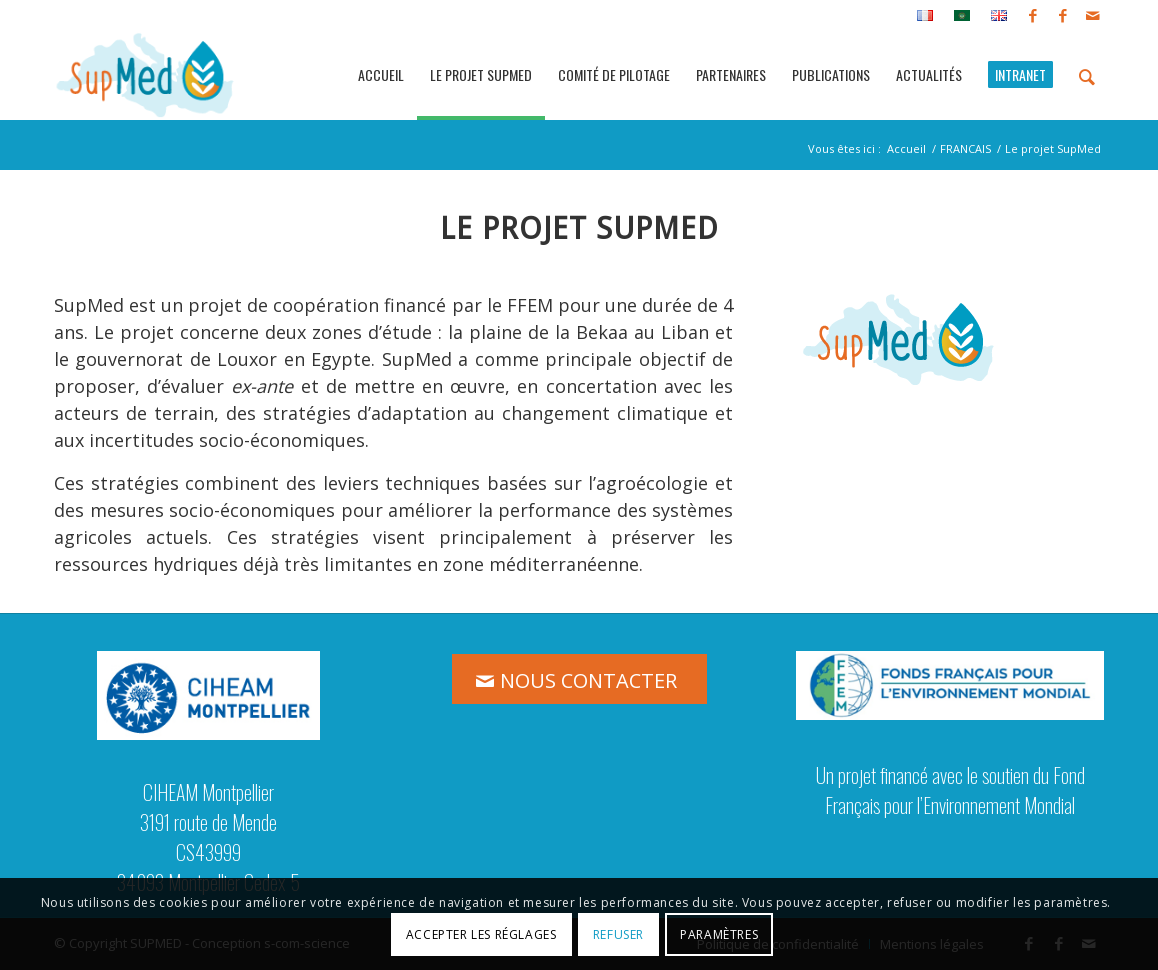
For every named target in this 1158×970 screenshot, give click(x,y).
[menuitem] (925, 16)
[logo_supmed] (145, 75)
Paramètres (719, 934)
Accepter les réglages (481, 934)
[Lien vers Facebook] (1032, 15)
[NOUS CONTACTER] (579, 679)
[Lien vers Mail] (1093, 15)
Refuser (618, 934)
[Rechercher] (1087, 75)
